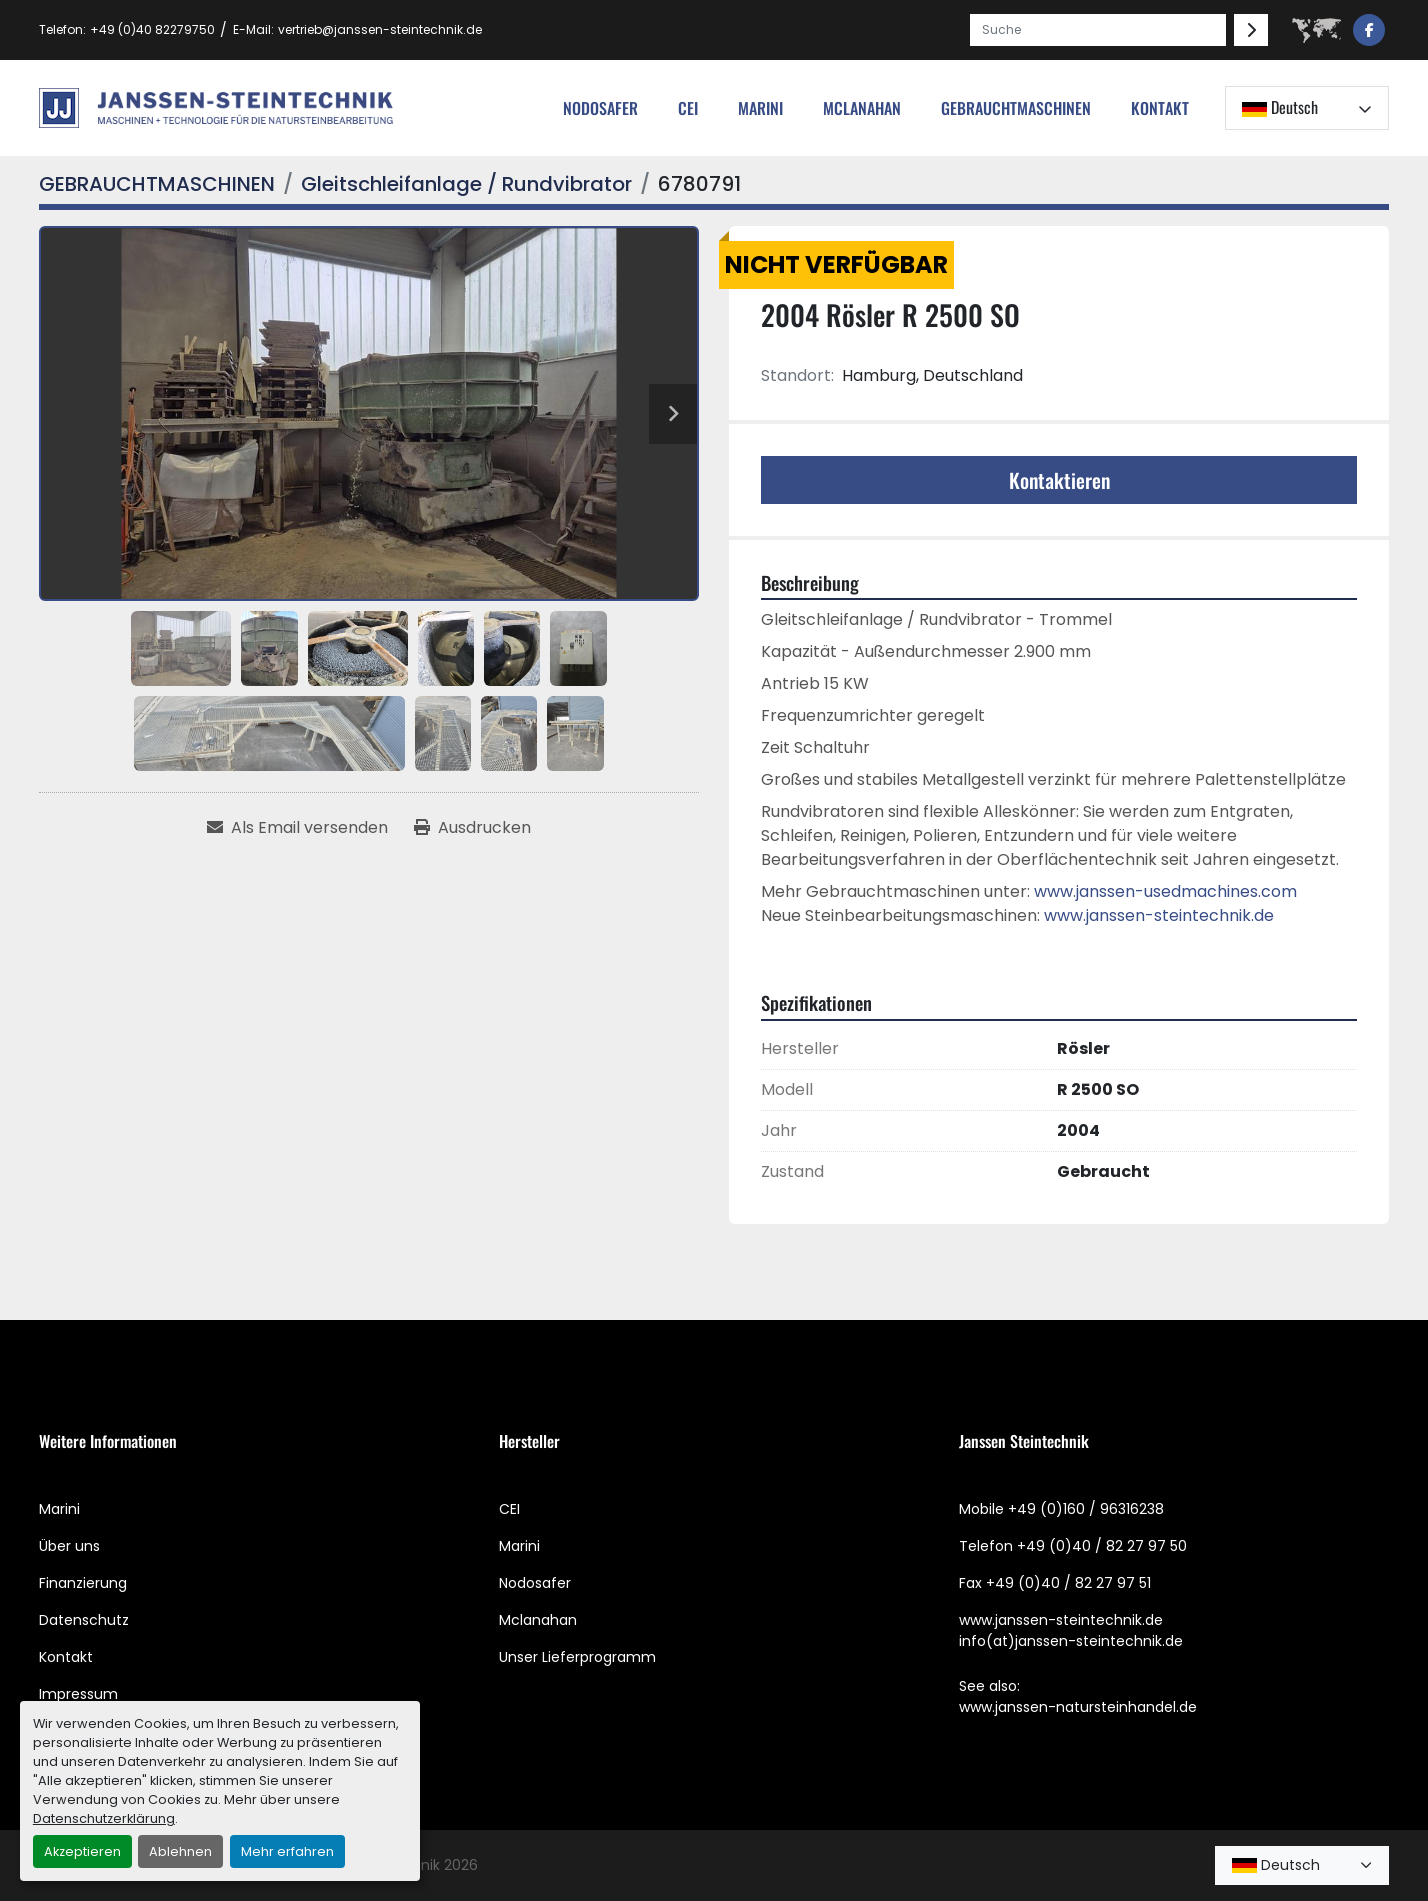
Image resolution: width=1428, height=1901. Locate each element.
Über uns (69, 1546)
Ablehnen (180, 1851)
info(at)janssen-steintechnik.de (1071, 1641)
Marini (760, 108)
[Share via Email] (297, 828)
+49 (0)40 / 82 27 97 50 (1102, 1546)
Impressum (78, 1694)
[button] (1016, 108)
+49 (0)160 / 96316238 (1086, 1509)
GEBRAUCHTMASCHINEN (1016, 108)
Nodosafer (535, 1583)
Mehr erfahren (287, 1851)
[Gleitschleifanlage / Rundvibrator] (466, 184)
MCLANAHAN (862, 108)
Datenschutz (84, 1620)
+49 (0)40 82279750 (152, 29)
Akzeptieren (82, 1851)
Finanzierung (83, 1583)
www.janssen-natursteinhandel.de (1078, 1707)
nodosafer (600, 108)
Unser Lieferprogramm (577, 1657)
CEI (509, 1509)
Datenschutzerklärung (104, 1818)
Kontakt (1160, 108)
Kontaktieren (1059, 480)
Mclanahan (538, 1620)
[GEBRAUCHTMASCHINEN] (157, 184)
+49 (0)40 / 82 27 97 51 (1068, 1583)
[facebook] (1369, 30)
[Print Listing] (472, 828)
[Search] (1098, 30)
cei (688, 108)
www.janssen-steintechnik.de (1159, 915)
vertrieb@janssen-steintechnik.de (380, 29)
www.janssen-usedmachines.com (1165, 891)
